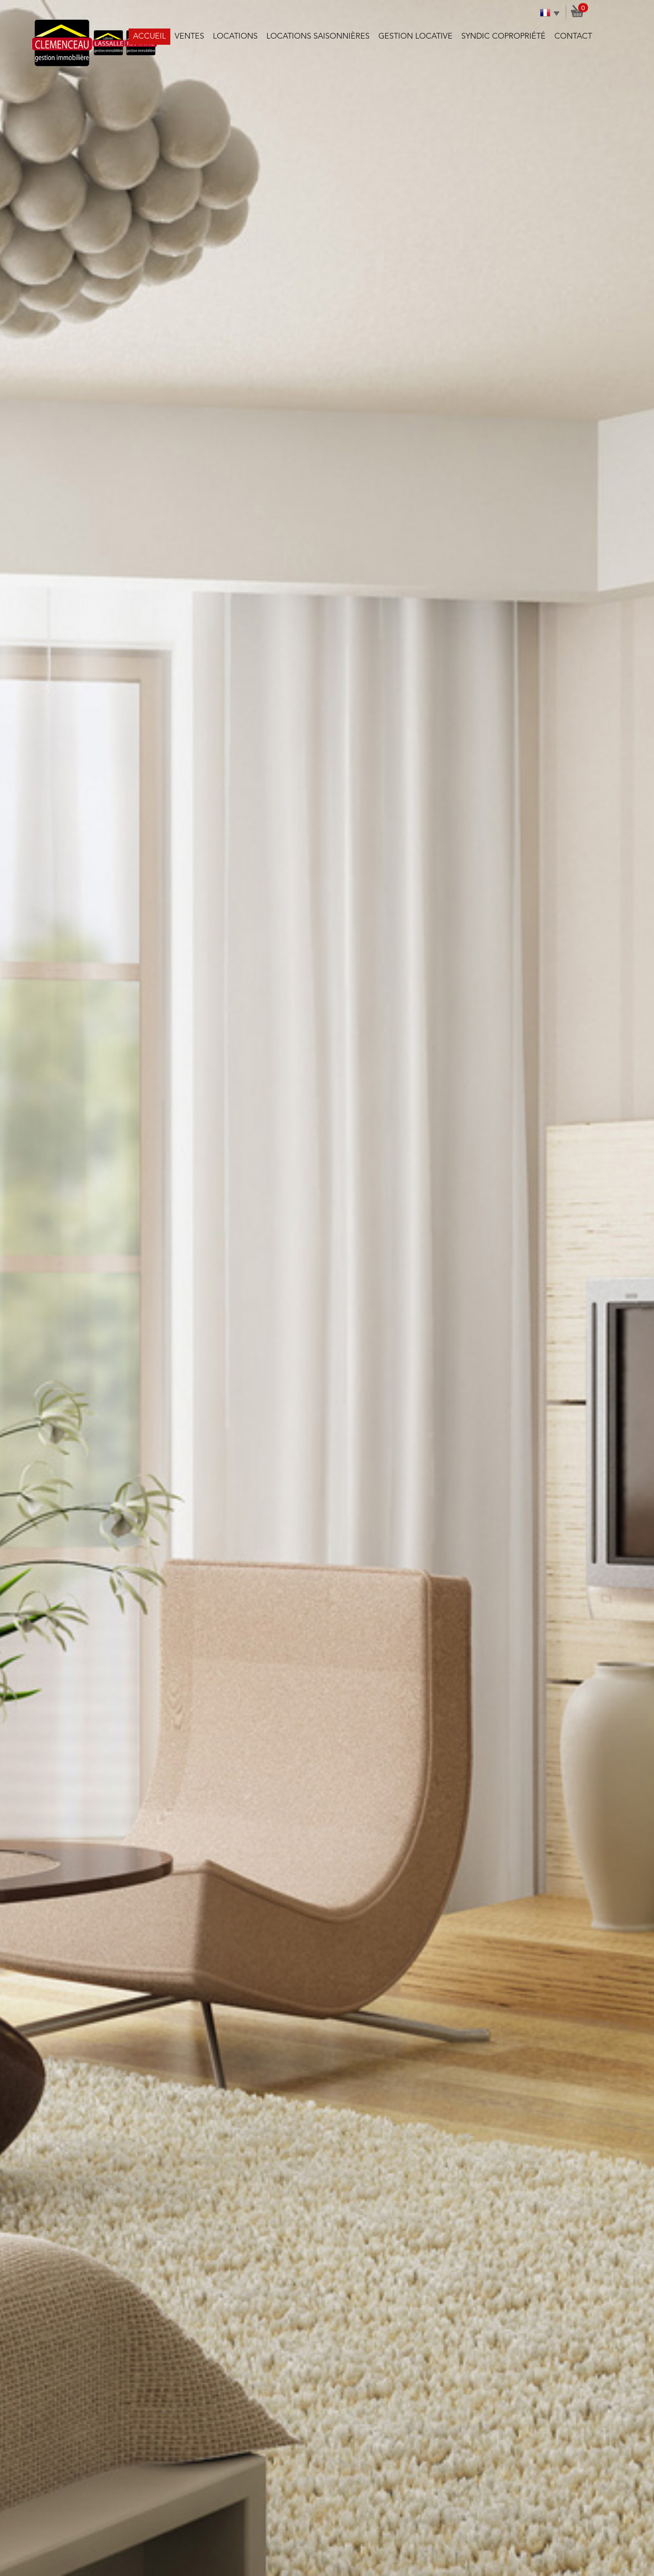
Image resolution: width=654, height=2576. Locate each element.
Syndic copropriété (503, 36)
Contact (573, 36)
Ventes (189, 36)
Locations (235, 36)
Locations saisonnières (318, 36)
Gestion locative (415, 36)
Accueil (149, 36)
